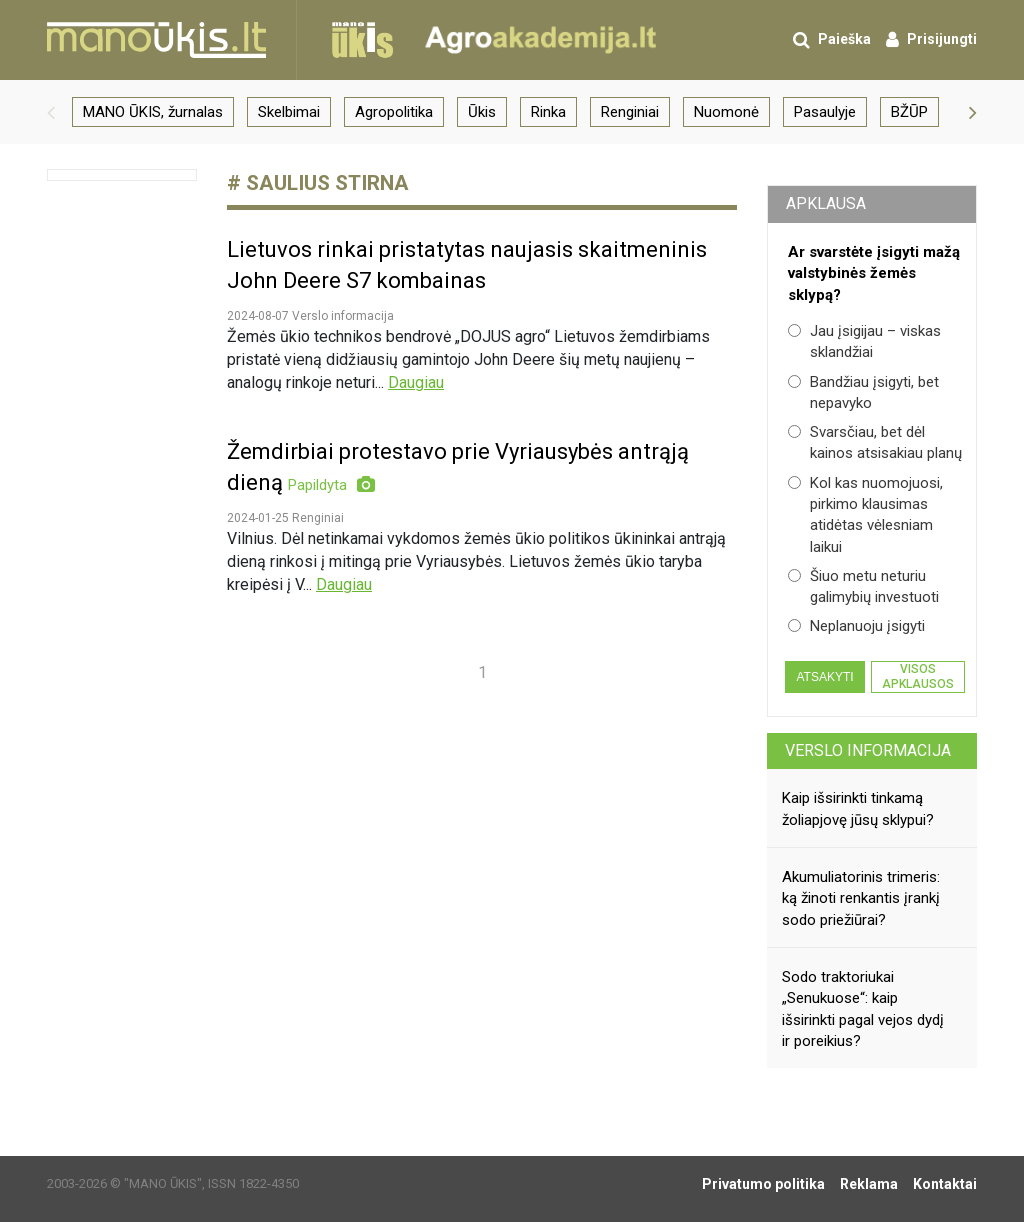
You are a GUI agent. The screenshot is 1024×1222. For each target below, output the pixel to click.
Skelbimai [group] (289, 112)
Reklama (869, 1184)
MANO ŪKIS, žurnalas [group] (153, 112)
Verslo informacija (868, 750)
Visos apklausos (918, 676)
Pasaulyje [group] (825, 112)
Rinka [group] (548, 112)
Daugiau (416, 382)
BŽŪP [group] (909, 112)
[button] (51, 112)
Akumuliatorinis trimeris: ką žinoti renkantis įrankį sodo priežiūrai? (861, 898)
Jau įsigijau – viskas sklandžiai (864, 341)
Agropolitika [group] (394, 112)
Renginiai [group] (630, 112)
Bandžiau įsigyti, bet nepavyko (863, 392)
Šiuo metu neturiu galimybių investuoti (863, 586)
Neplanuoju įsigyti (856, 626)
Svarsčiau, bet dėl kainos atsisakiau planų (875, 442)
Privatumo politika (763, 1184)
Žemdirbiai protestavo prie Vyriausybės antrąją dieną (458, 467)
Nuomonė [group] (726, 112)
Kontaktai (945, 1184)
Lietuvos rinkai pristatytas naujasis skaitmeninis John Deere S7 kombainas (467, 265)
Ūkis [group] (482, 112)
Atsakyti (824, 677)
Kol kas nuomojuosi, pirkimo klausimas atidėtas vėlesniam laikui (865, 515)
